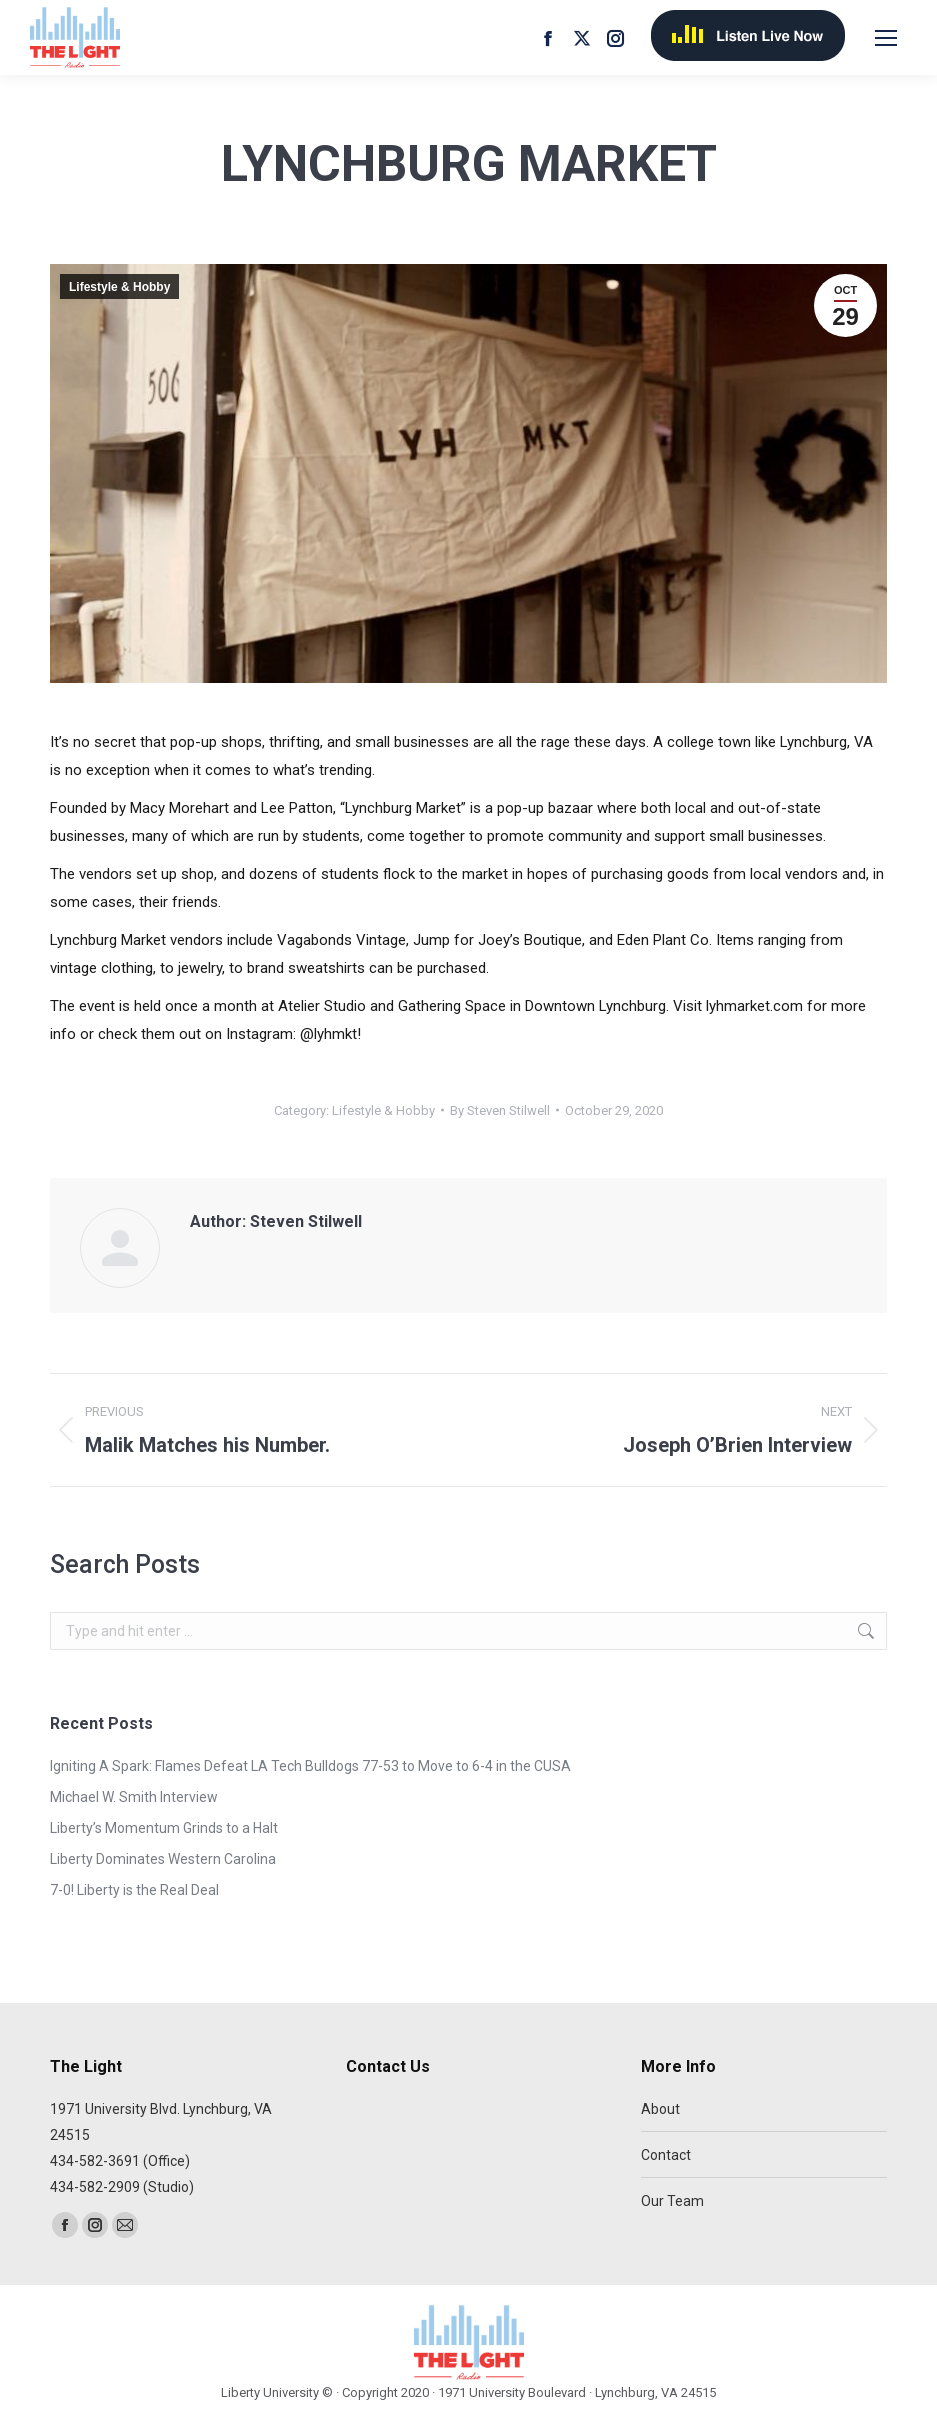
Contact (666, 2155)
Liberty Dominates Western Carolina (163, 1859)
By (500, 1110)
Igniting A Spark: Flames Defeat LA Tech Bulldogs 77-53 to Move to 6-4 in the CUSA (310, 1766)
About (660, 2109)
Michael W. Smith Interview (134, 1797)
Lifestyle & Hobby (119, 287)
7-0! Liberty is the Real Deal (134, 1890)
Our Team (672, 2201)
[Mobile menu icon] (886, 38)
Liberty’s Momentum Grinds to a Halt (164, 1828)
